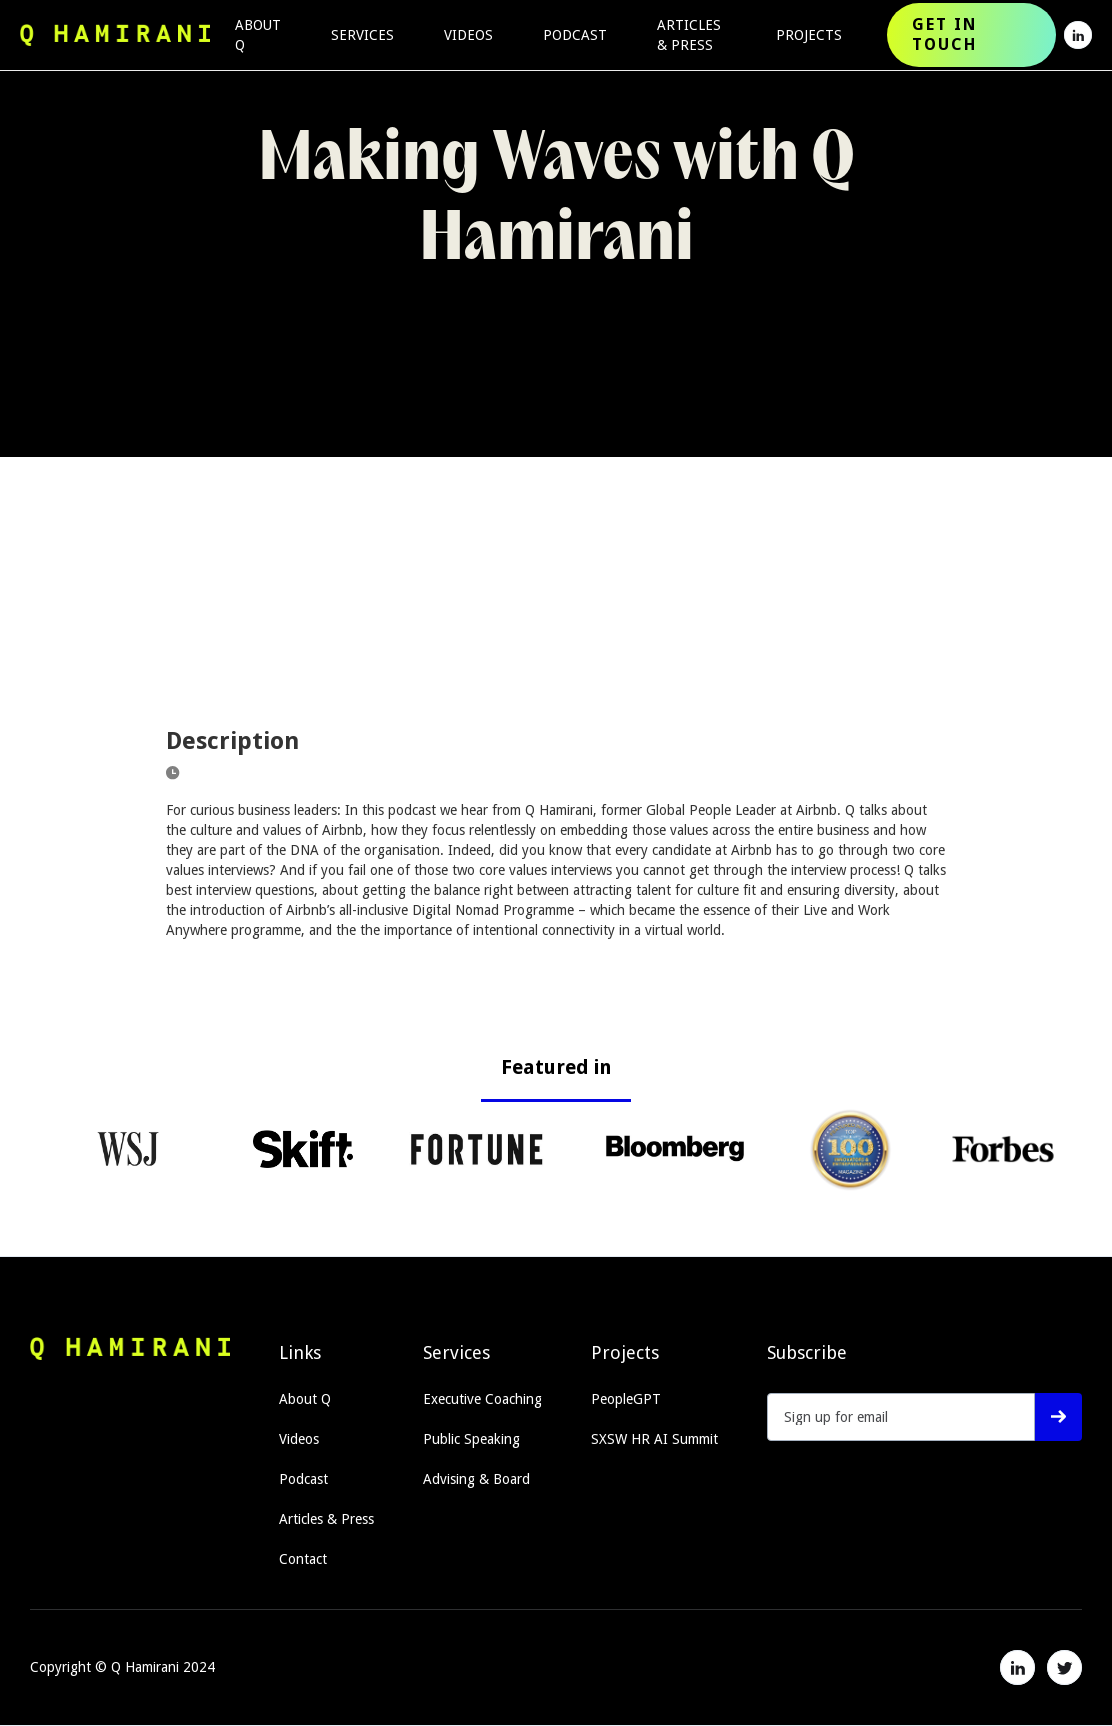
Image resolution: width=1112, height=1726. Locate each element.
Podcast (303, 1479)
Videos (299, 1439)
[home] (115, 35)
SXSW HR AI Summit (654, 1439)
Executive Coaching (482, 1399)
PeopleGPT (626, 1399)
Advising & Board (476, 1479)
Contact (303, 1559)
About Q (305, 1399)
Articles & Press (326, 1519)
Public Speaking (471, 1439)
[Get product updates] (901, 1417)
